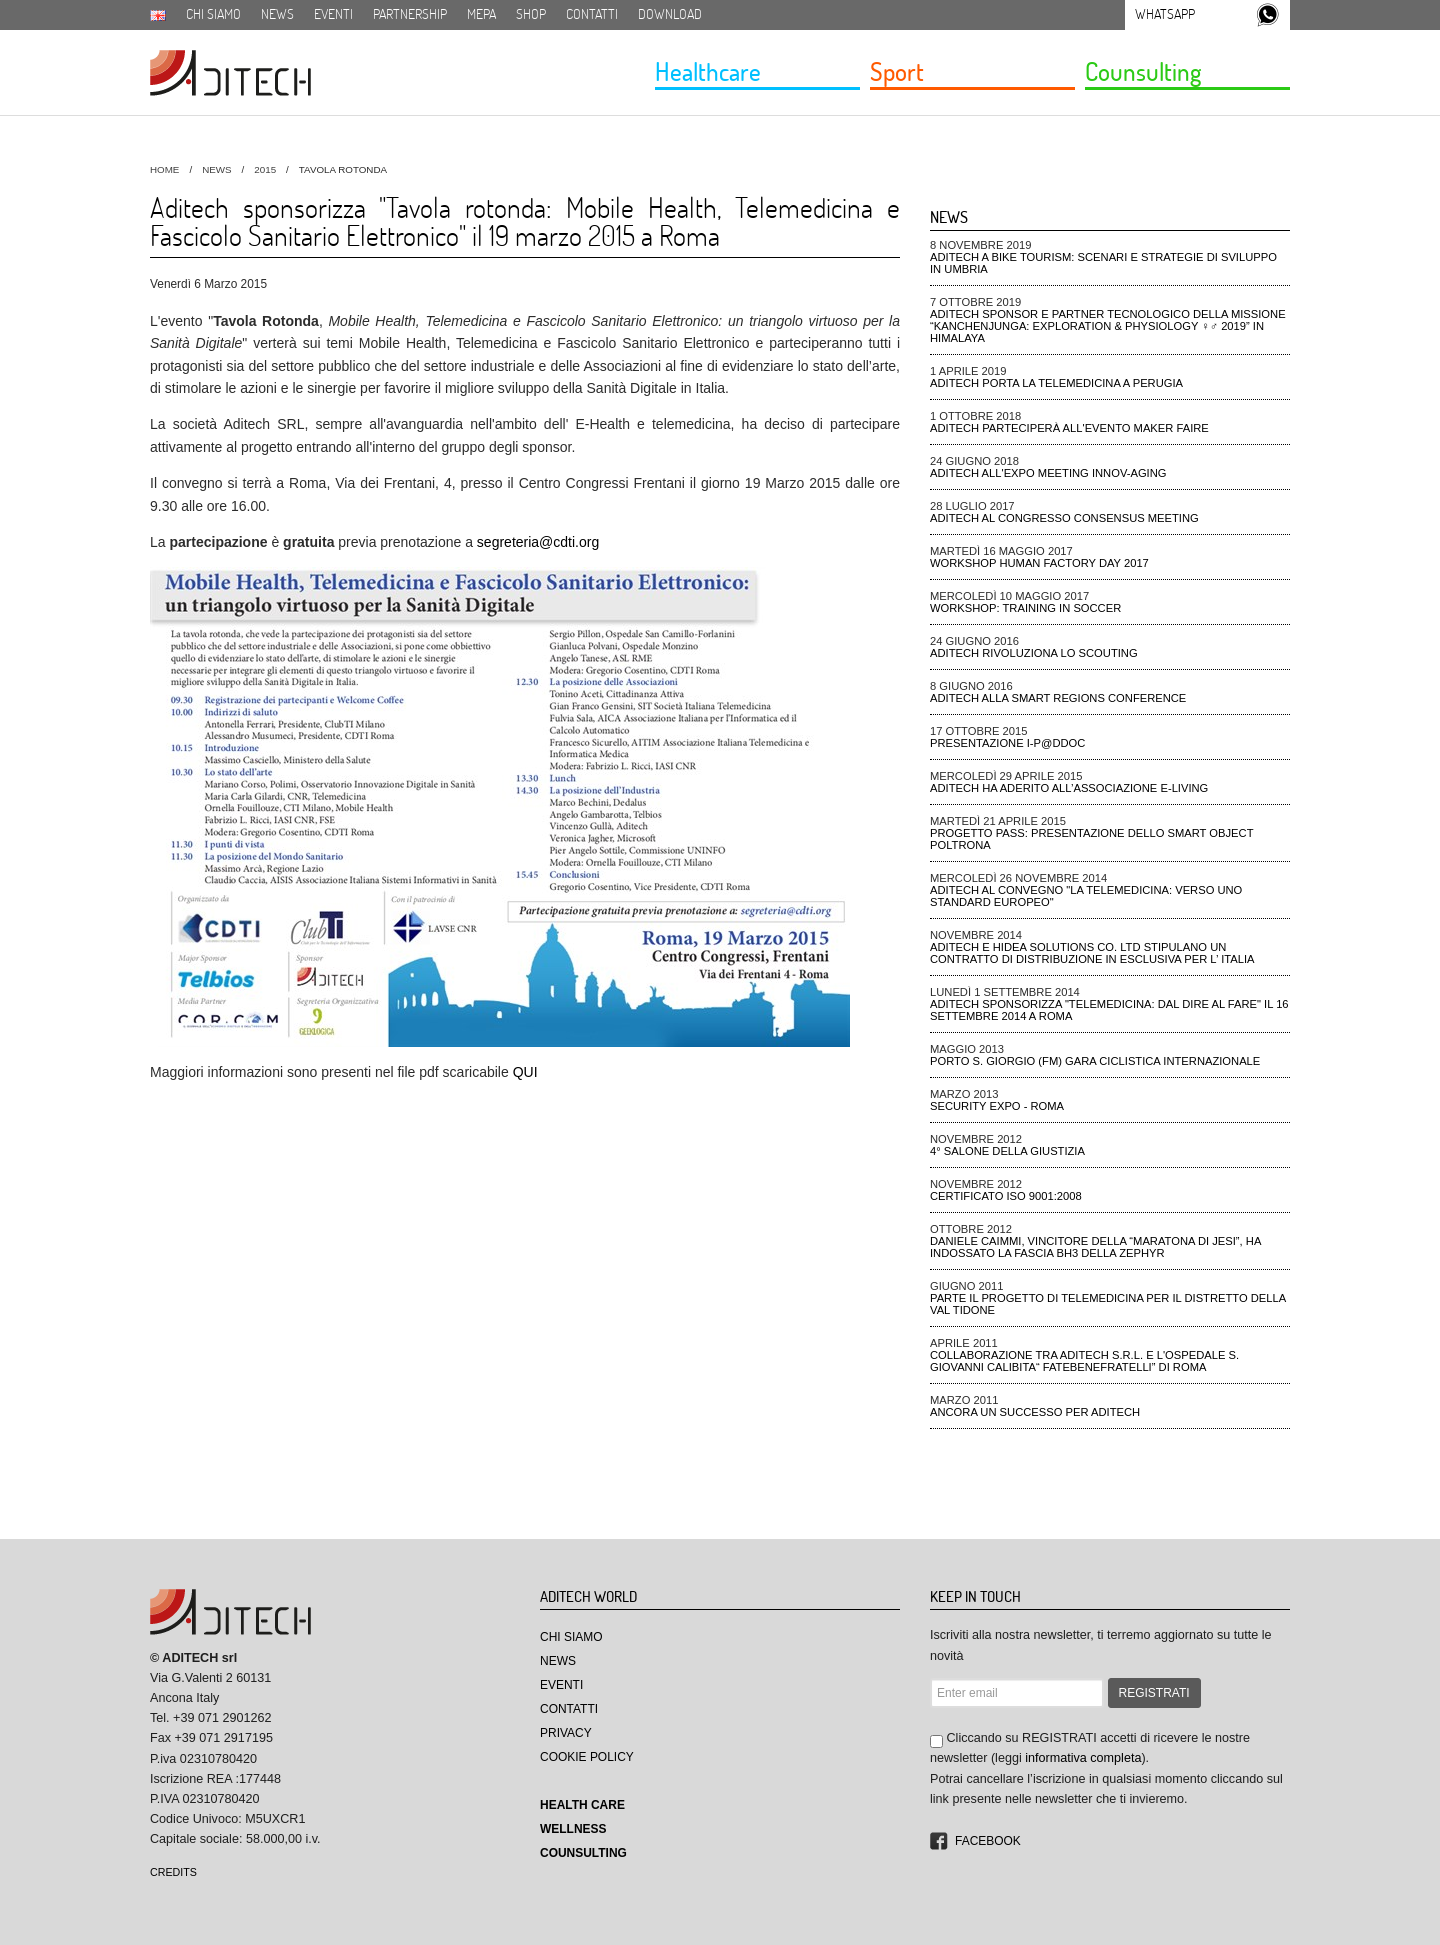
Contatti (592, 14)
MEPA (481, 14)
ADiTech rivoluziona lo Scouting (1034, 653)
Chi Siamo (571, 1637)
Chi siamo (213, 14)
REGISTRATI (1154, 1693)
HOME (164, 169)
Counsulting (1143, 71)
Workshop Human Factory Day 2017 (1039, 563)
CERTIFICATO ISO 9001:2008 (1006, 1196)
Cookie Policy (587, 1757)
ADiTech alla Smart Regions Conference (1058, 698)
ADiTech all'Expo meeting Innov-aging (1048, 473)
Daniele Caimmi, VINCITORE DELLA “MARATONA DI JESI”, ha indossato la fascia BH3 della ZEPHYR (1095, 1247)
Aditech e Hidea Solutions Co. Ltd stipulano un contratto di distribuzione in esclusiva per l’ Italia (1092, 953)
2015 (265, 169)
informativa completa (1083, 1758)
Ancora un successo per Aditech (1035, 1412)
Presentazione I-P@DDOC (1007, 743)
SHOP (531, 14)
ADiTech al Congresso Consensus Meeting (1064, 518)
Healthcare (708, 71)
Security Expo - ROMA (997, 1106)
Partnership (410, 14)
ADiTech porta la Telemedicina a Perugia (1056, 383)
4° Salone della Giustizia (1007, 1151)
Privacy (566, 1733)
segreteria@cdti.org (538, 542)
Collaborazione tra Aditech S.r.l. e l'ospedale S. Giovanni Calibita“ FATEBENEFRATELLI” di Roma (1084, 1361)
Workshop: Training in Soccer (1025, 608)
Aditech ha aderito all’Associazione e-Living (1069, 788)
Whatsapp (1165, 14)
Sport (897, 71)
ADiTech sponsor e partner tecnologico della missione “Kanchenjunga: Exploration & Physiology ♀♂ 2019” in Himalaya (1108, 326)
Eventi (333, 14)
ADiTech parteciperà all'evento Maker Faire (1069, 428)
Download (670, 14)
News (277, 14)
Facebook (988, 1841)
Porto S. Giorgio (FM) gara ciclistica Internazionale (1095, 1061)
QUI (525, 1072)
